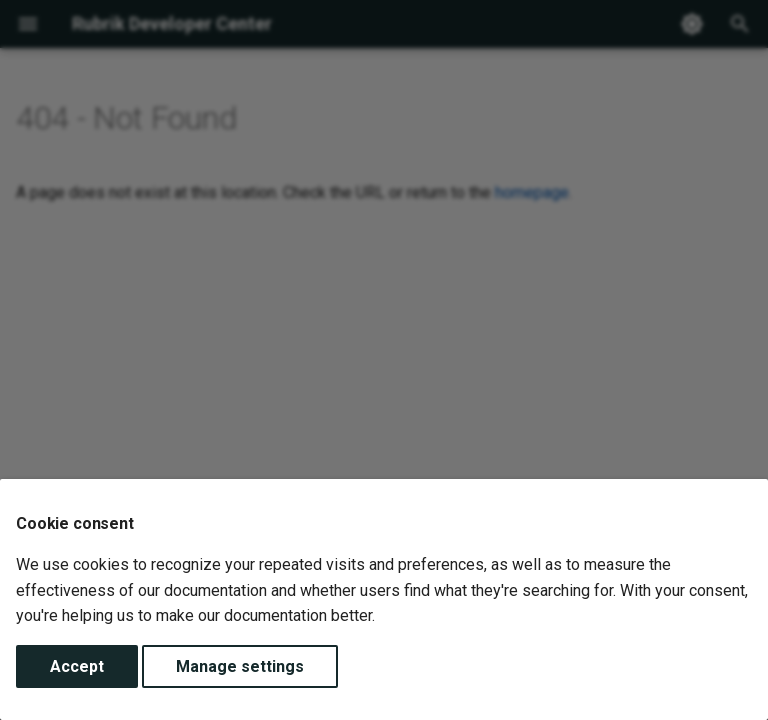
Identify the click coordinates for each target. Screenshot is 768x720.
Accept (77, 666)
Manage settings (240, 666)
